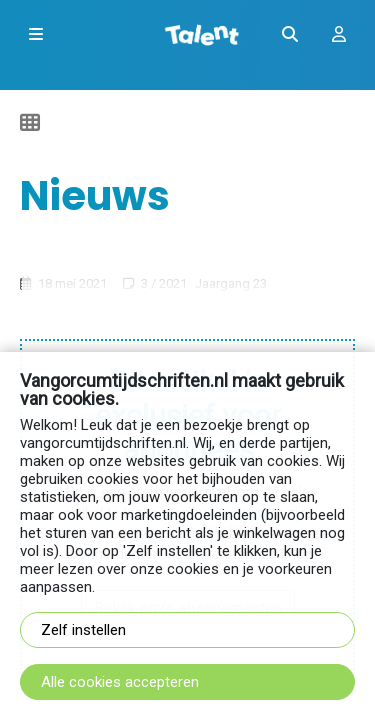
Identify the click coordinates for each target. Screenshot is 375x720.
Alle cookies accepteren (120, 682)
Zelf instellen (83, 630)
